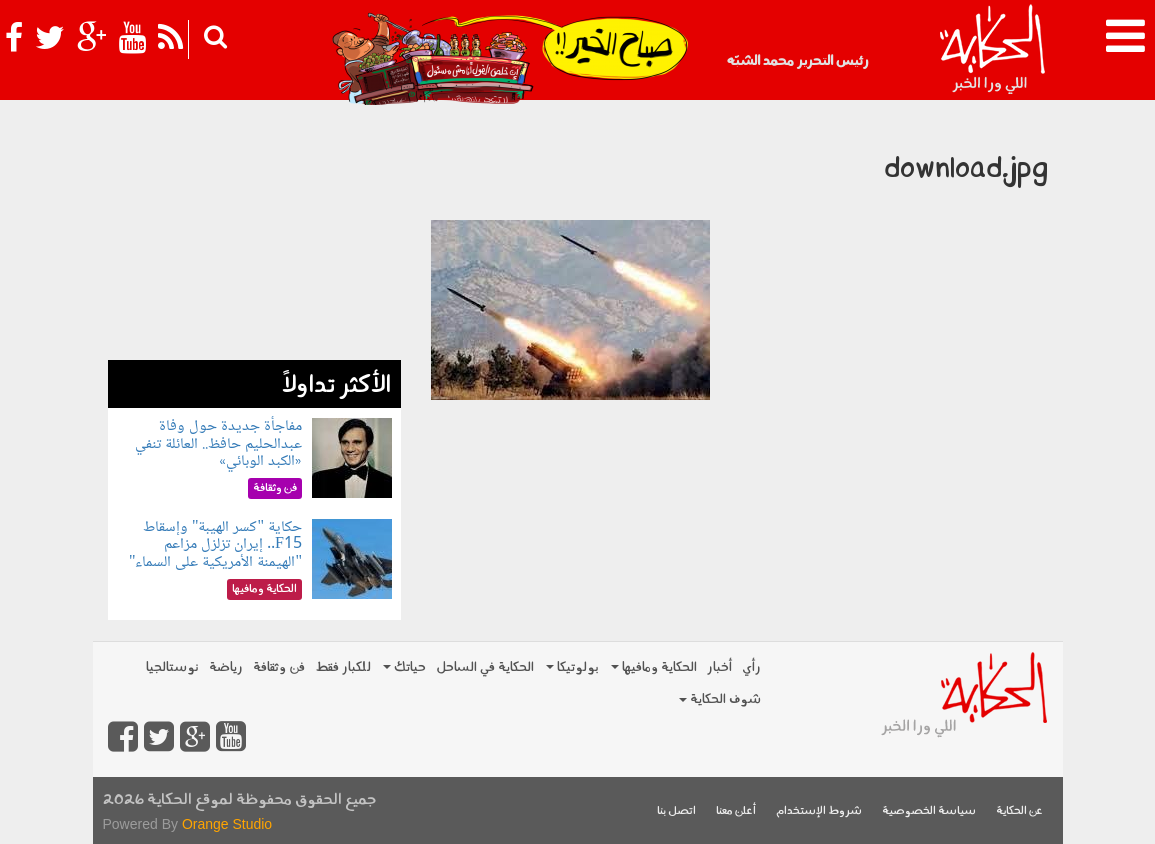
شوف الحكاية (720, 699)
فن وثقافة (279, 667)
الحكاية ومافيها (654, 667)
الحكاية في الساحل (485, 667)
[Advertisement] (254, 235)
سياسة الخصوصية (929, 811)
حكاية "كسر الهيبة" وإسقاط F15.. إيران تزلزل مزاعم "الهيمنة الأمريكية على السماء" (215, 545)
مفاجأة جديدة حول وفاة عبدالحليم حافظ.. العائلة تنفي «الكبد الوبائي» (218, 444)
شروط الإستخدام (819, 811)
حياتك (404, 667)
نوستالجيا (172, 667)
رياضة (226, 667)
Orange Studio (227, 824)
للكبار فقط (343, 667)
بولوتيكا (572, 667)
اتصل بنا (676, 811)
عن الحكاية (1019, 811)
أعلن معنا (736, 811)
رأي (751, 667)
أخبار (719, 667)
